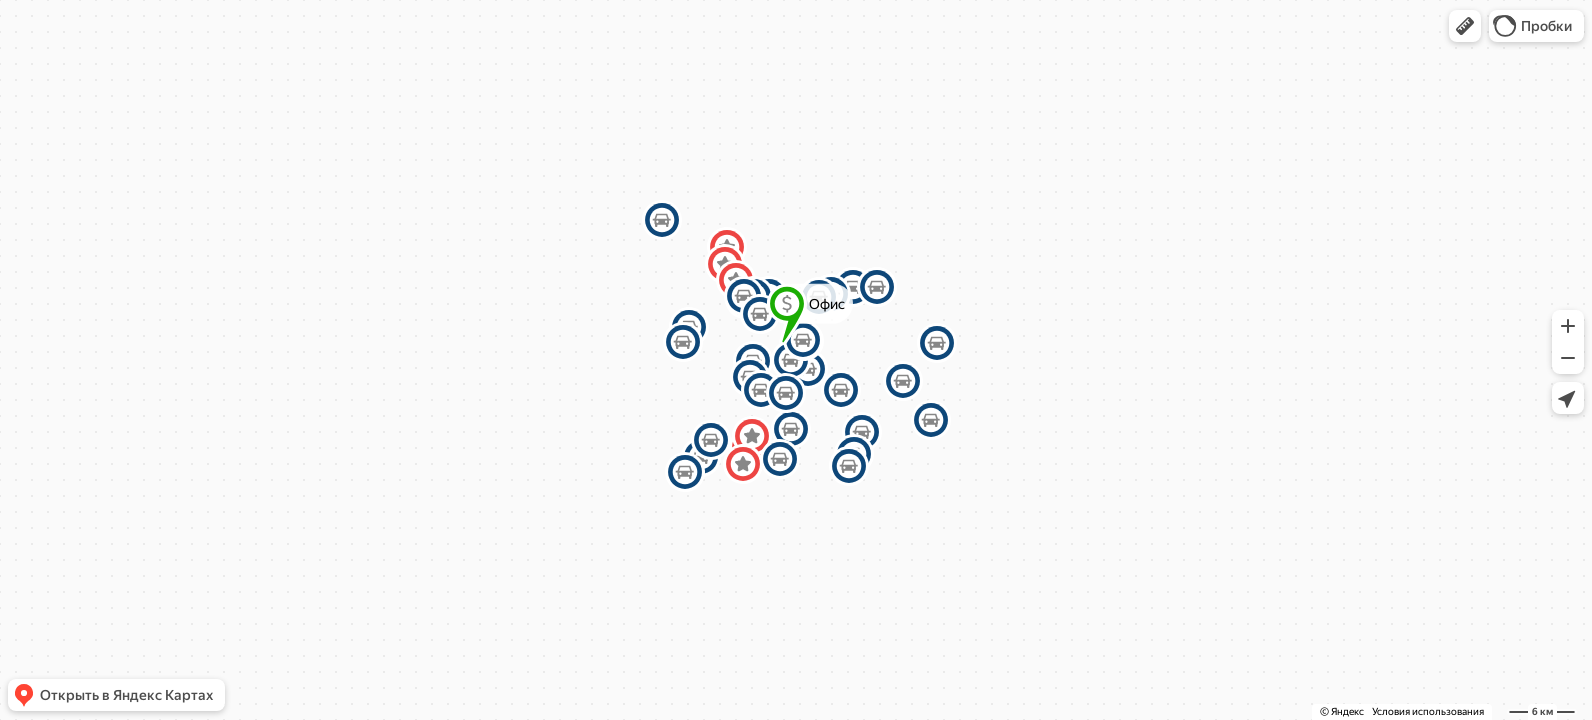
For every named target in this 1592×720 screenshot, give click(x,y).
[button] (1465, 26)
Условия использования (1428, 711)
